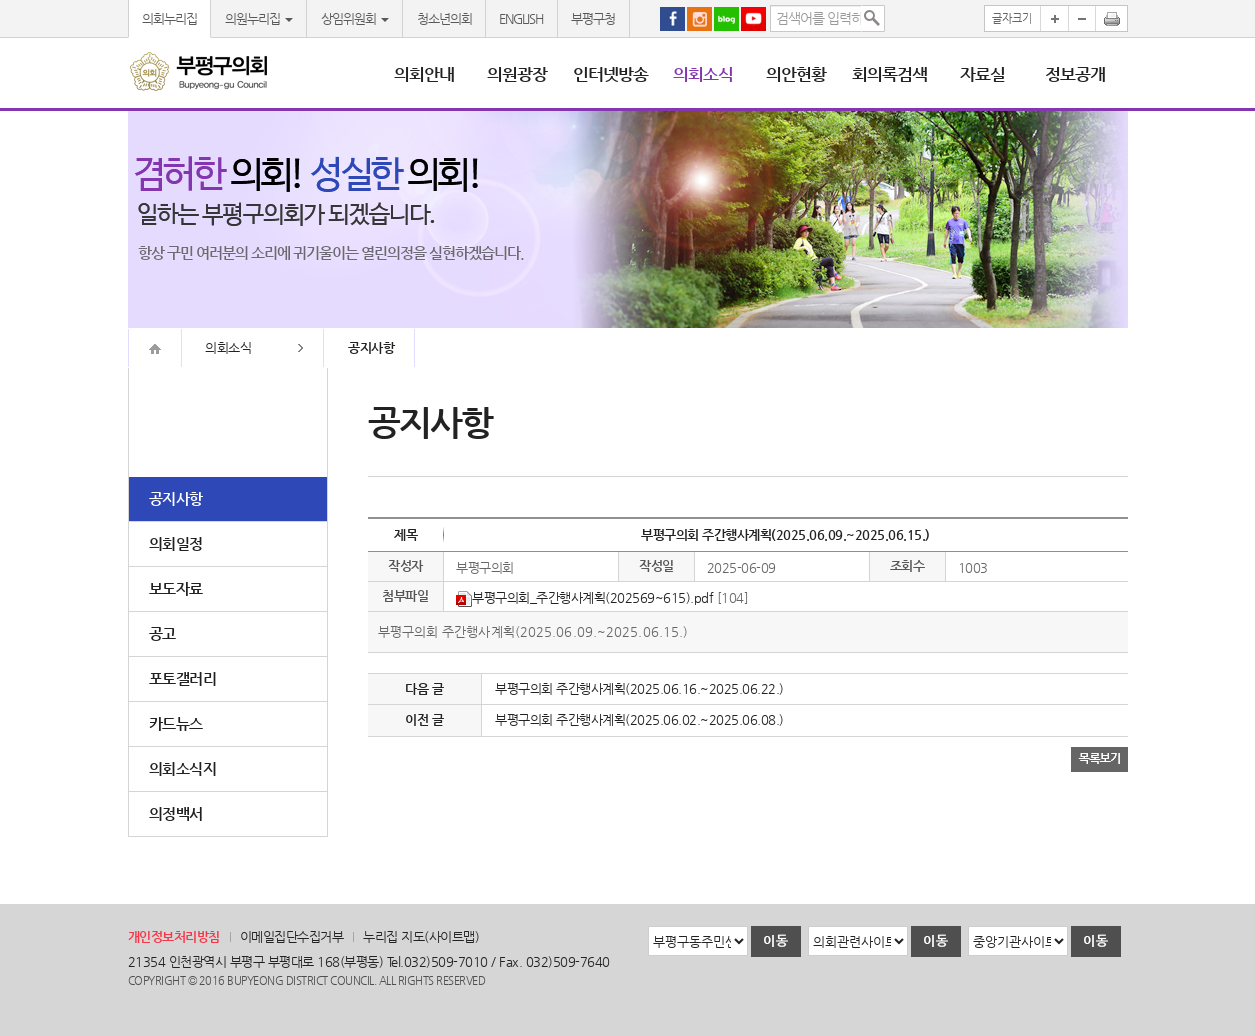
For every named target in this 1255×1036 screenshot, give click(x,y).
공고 (162, 633)
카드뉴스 (176, 723)
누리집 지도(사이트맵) (421, 936)
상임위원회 (355, 18)
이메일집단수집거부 (292, 936)
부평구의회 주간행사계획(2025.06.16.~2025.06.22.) (639, 688)
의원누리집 (259, 18)
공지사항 (176, 498)
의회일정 (176, 543)
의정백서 (176, 813)
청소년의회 (444, 18)
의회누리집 (169, 18)
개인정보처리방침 (174, 936)
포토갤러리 (183, 678)
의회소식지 (183, 768)
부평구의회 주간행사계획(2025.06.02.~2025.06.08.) (639, 719)
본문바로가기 (0, 0)
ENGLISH (521, 18)
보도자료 (176, 588)
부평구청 (593, 18)
